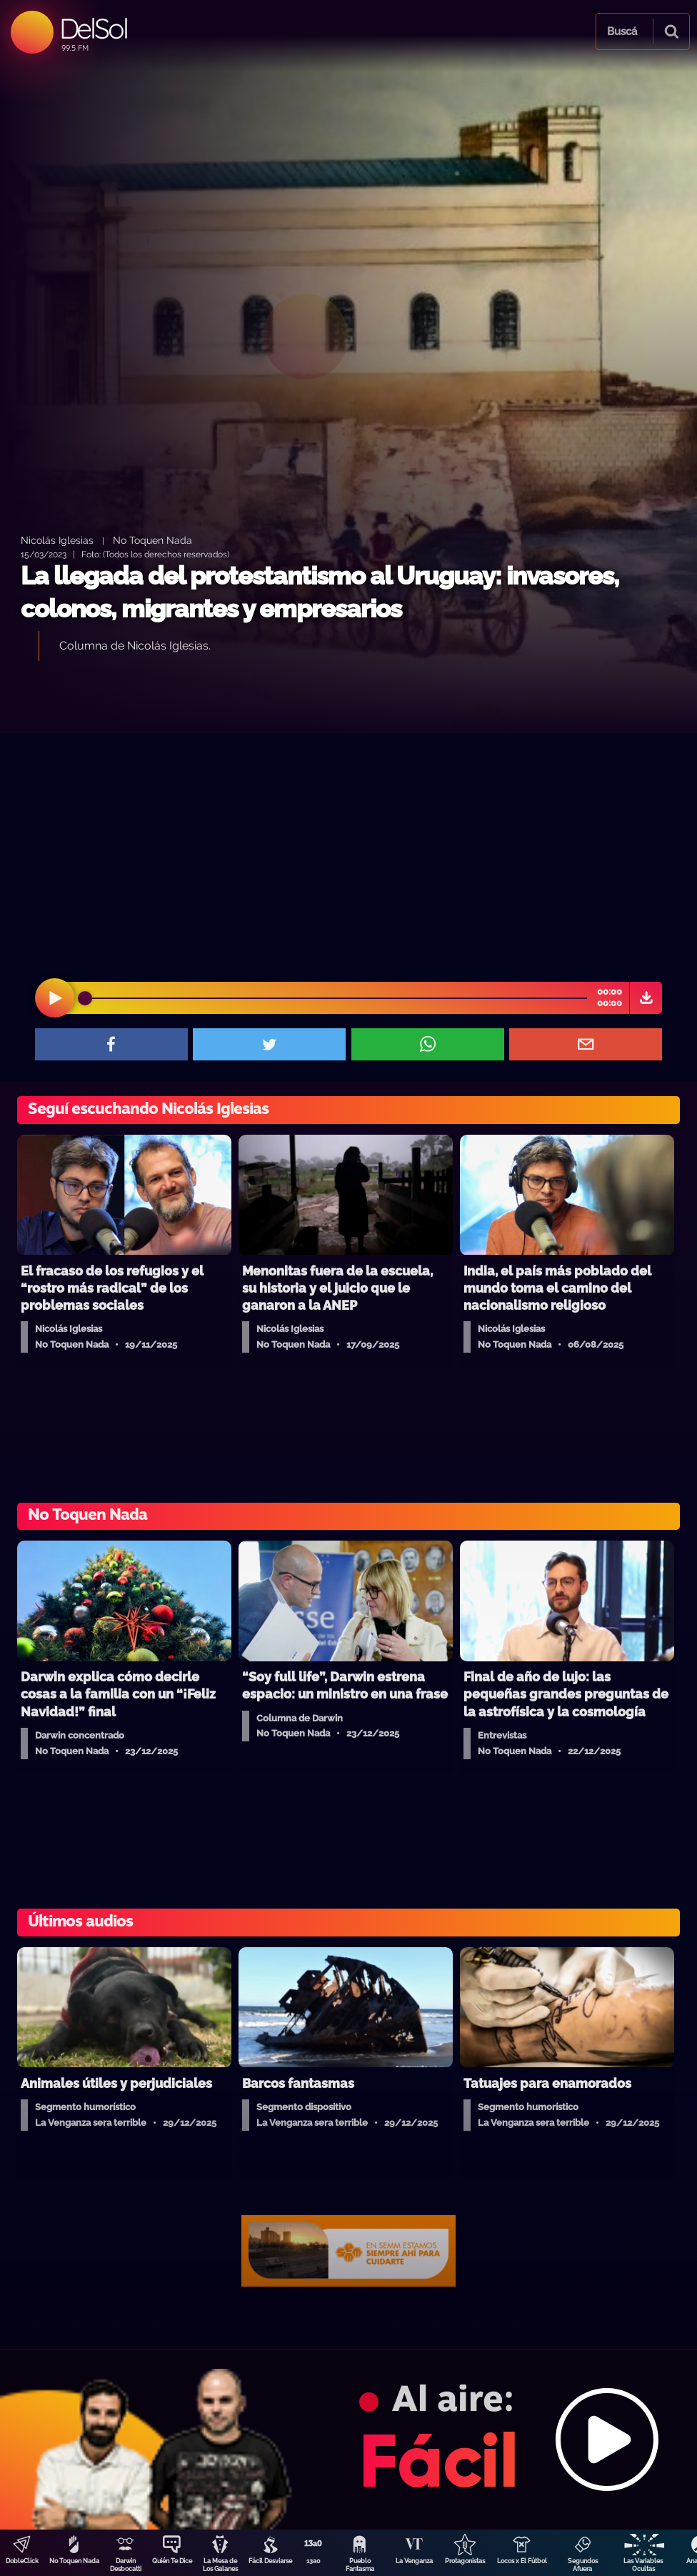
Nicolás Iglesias (57, 540)
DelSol (93, 28)
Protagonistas (465, 2561)
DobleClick (22, 2561)
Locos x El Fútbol (522, 2561)
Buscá (622, 31)
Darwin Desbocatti (125, 2564)
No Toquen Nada (74, 2561)
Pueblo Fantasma (360, 2564)
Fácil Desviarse (270, 2561)
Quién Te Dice (172, 2561)
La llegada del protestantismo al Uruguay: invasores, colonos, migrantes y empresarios (320, 592)
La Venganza (414, 2561)
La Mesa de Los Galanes (220, 2564)
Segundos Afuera (583, 2564)
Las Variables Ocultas (643, 2564)
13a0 (313, 2561)
